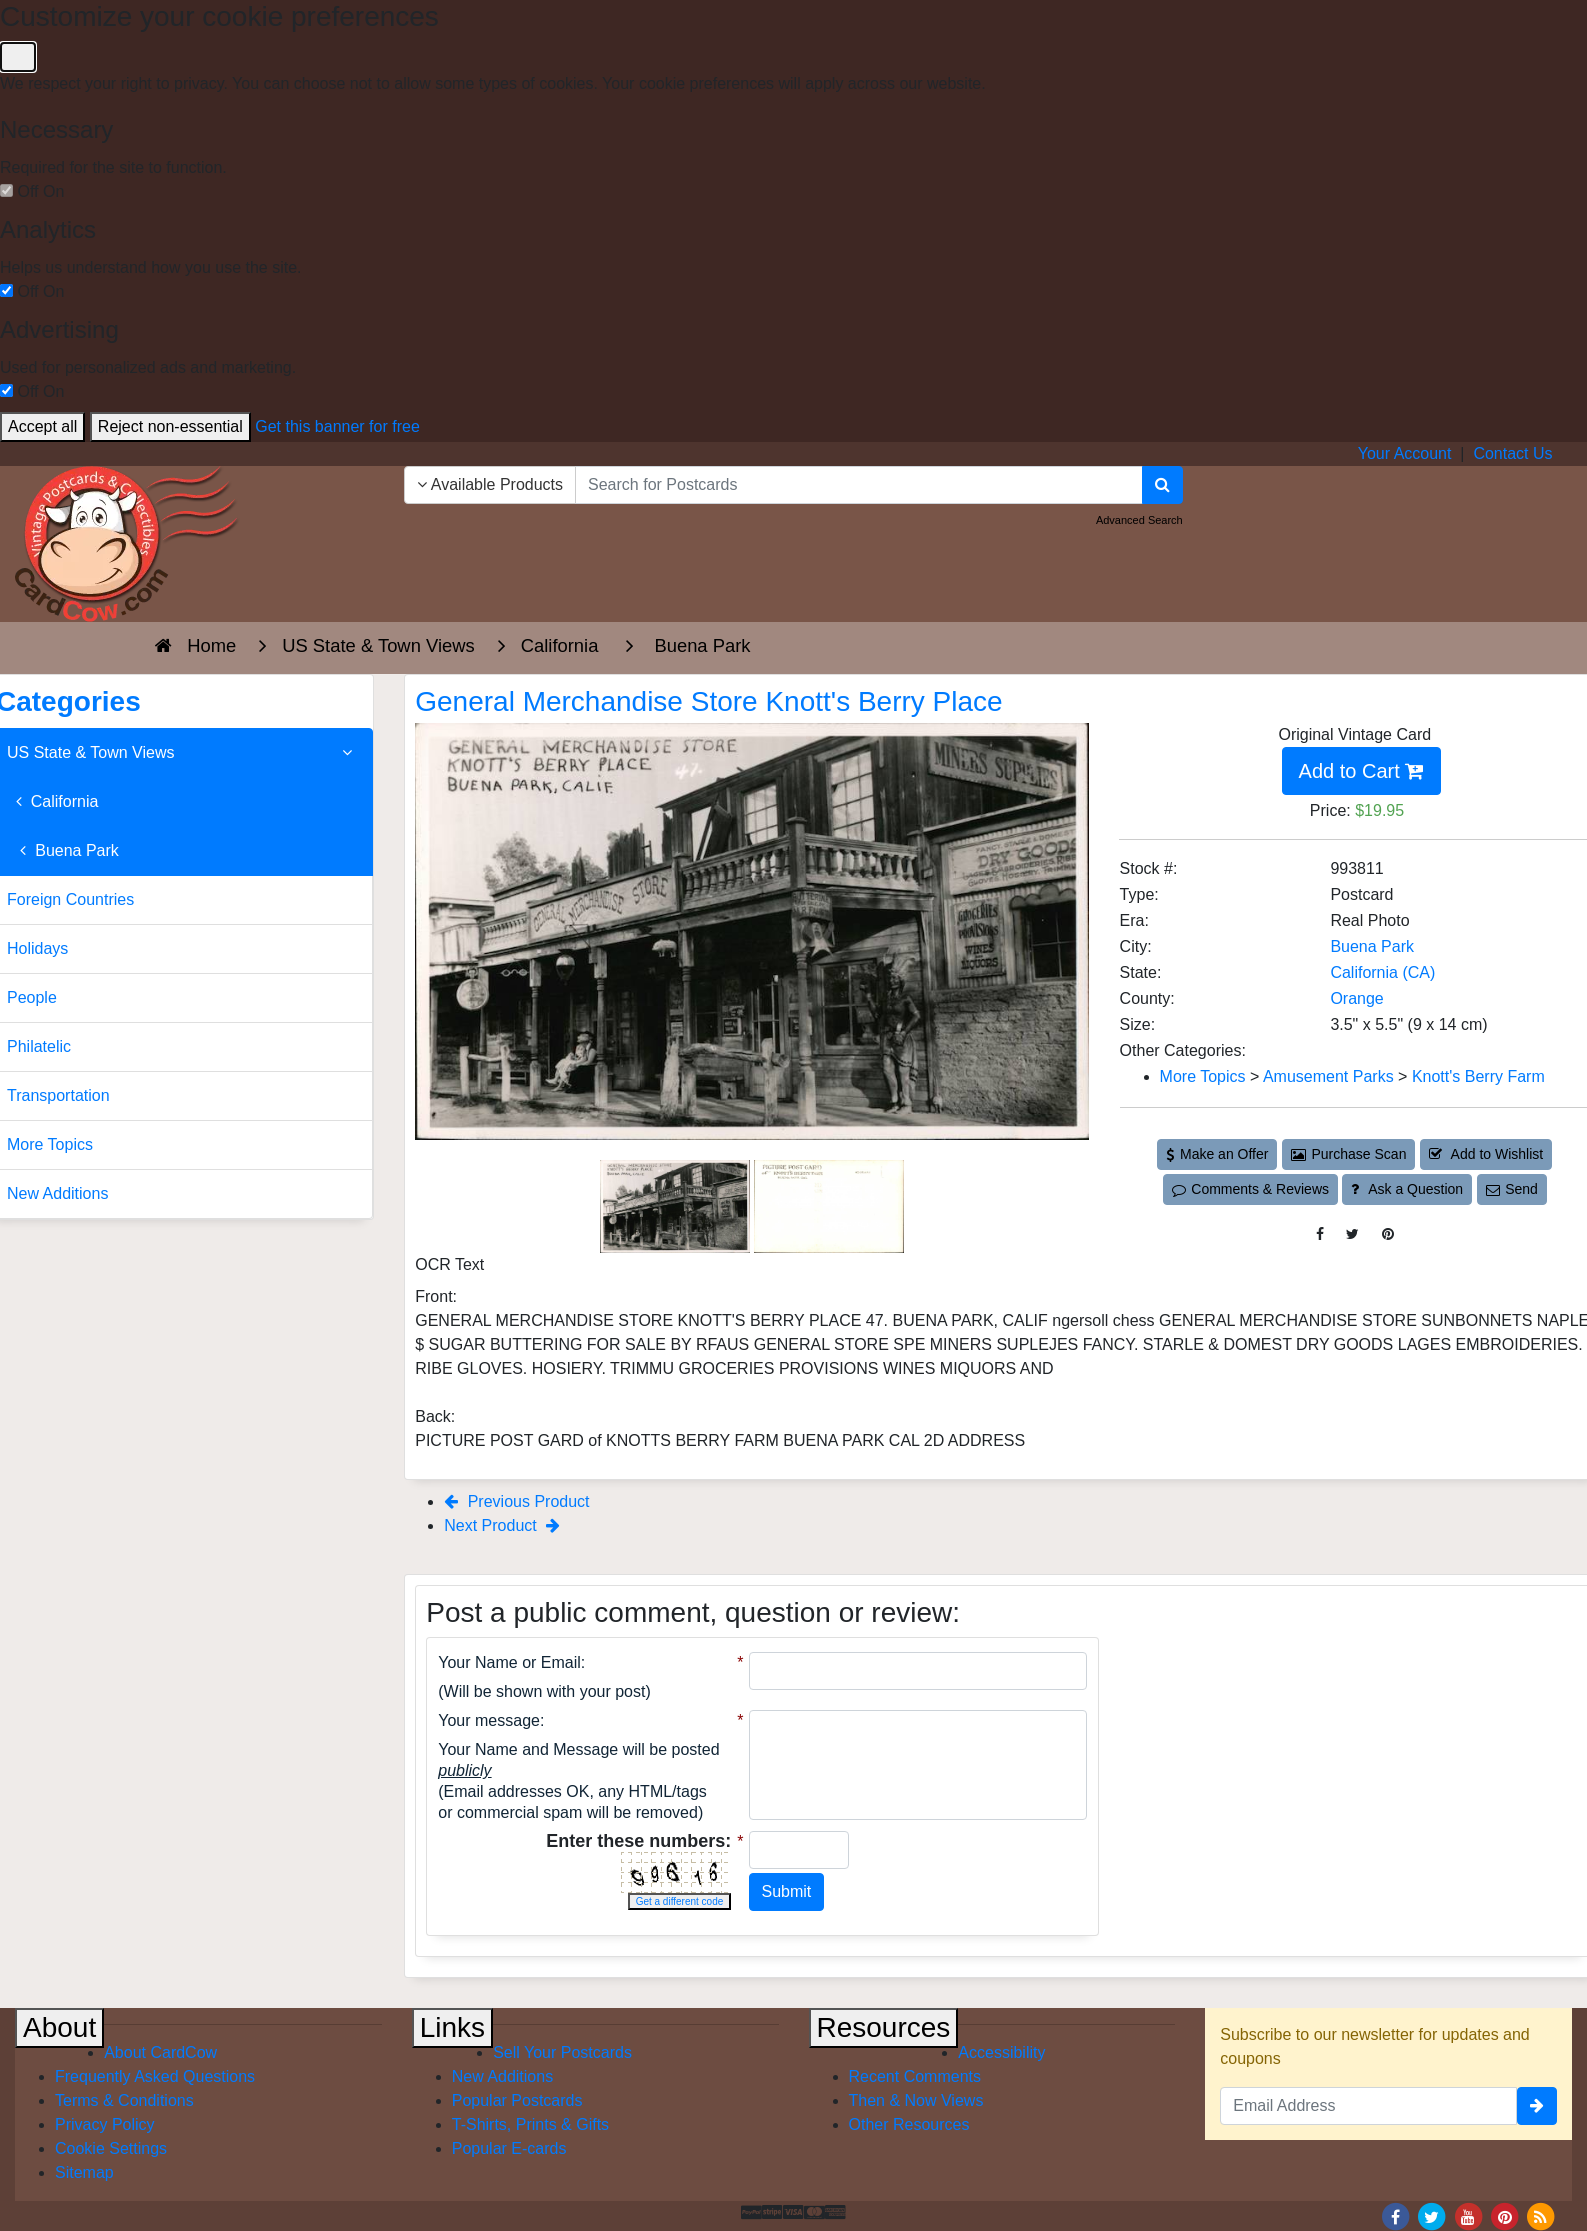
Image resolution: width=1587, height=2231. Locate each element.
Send (1512, 1189)
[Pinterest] (1505, 2216)
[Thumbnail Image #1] (677, 1205)
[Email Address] (1368, 2106)
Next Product (502, 1525)
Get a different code (680, 1901)
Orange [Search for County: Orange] (1356, 998)
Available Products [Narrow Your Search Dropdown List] (490, 484)
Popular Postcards (517, 2100)
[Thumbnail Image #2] (829, 1205)
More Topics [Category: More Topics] (1203, 1076)
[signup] (1537, 2106)
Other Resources (909, 2124)
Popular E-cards (509, 2148)
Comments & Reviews (1250, 1189)
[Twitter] (1432, 2216)
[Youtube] (1468, 2216)
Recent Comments (915, 2076)
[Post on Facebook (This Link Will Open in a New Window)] (1320, 1234)
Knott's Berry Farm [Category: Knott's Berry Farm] (1478, 1076)
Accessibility (1001, 2052)
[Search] (1162, 485)
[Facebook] (1395, 2216)
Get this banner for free (337, 426)
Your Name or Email (509, 1662)
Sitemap (84, 2172)
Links (452, 2027)
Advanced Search (1139, 520)
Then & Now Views (916, 2100)
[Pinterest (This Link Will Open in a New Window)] (1388, 1234)
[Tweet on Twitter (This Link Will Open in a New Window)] (1352, 1234)
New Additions (502, 2076)
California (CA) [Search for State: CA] (1382, 972)
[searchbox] (859, 485)
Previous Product (516, 1501)
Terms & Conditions (124, 2100)
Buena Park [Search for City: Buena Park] (1372, 946)
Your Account (1405, 453)
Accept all (42, 426)
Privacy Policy (105, 2124)
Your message (489, 1720)
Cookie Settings (111, 2148)
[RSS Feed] (1541, 2216)
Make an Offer (1217, 1154)
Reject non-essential (170, 426)
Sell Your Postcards (562, 2052)
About (59, 2027)
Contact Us (1512, 453)
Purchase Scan (1349, 1154)
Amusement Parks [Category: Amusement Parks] (1328, 1076)
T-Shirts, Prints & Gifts (530, 2124)
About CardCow (160, 2052)
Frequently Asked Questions (155, 2076)
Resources (884, 2027)
